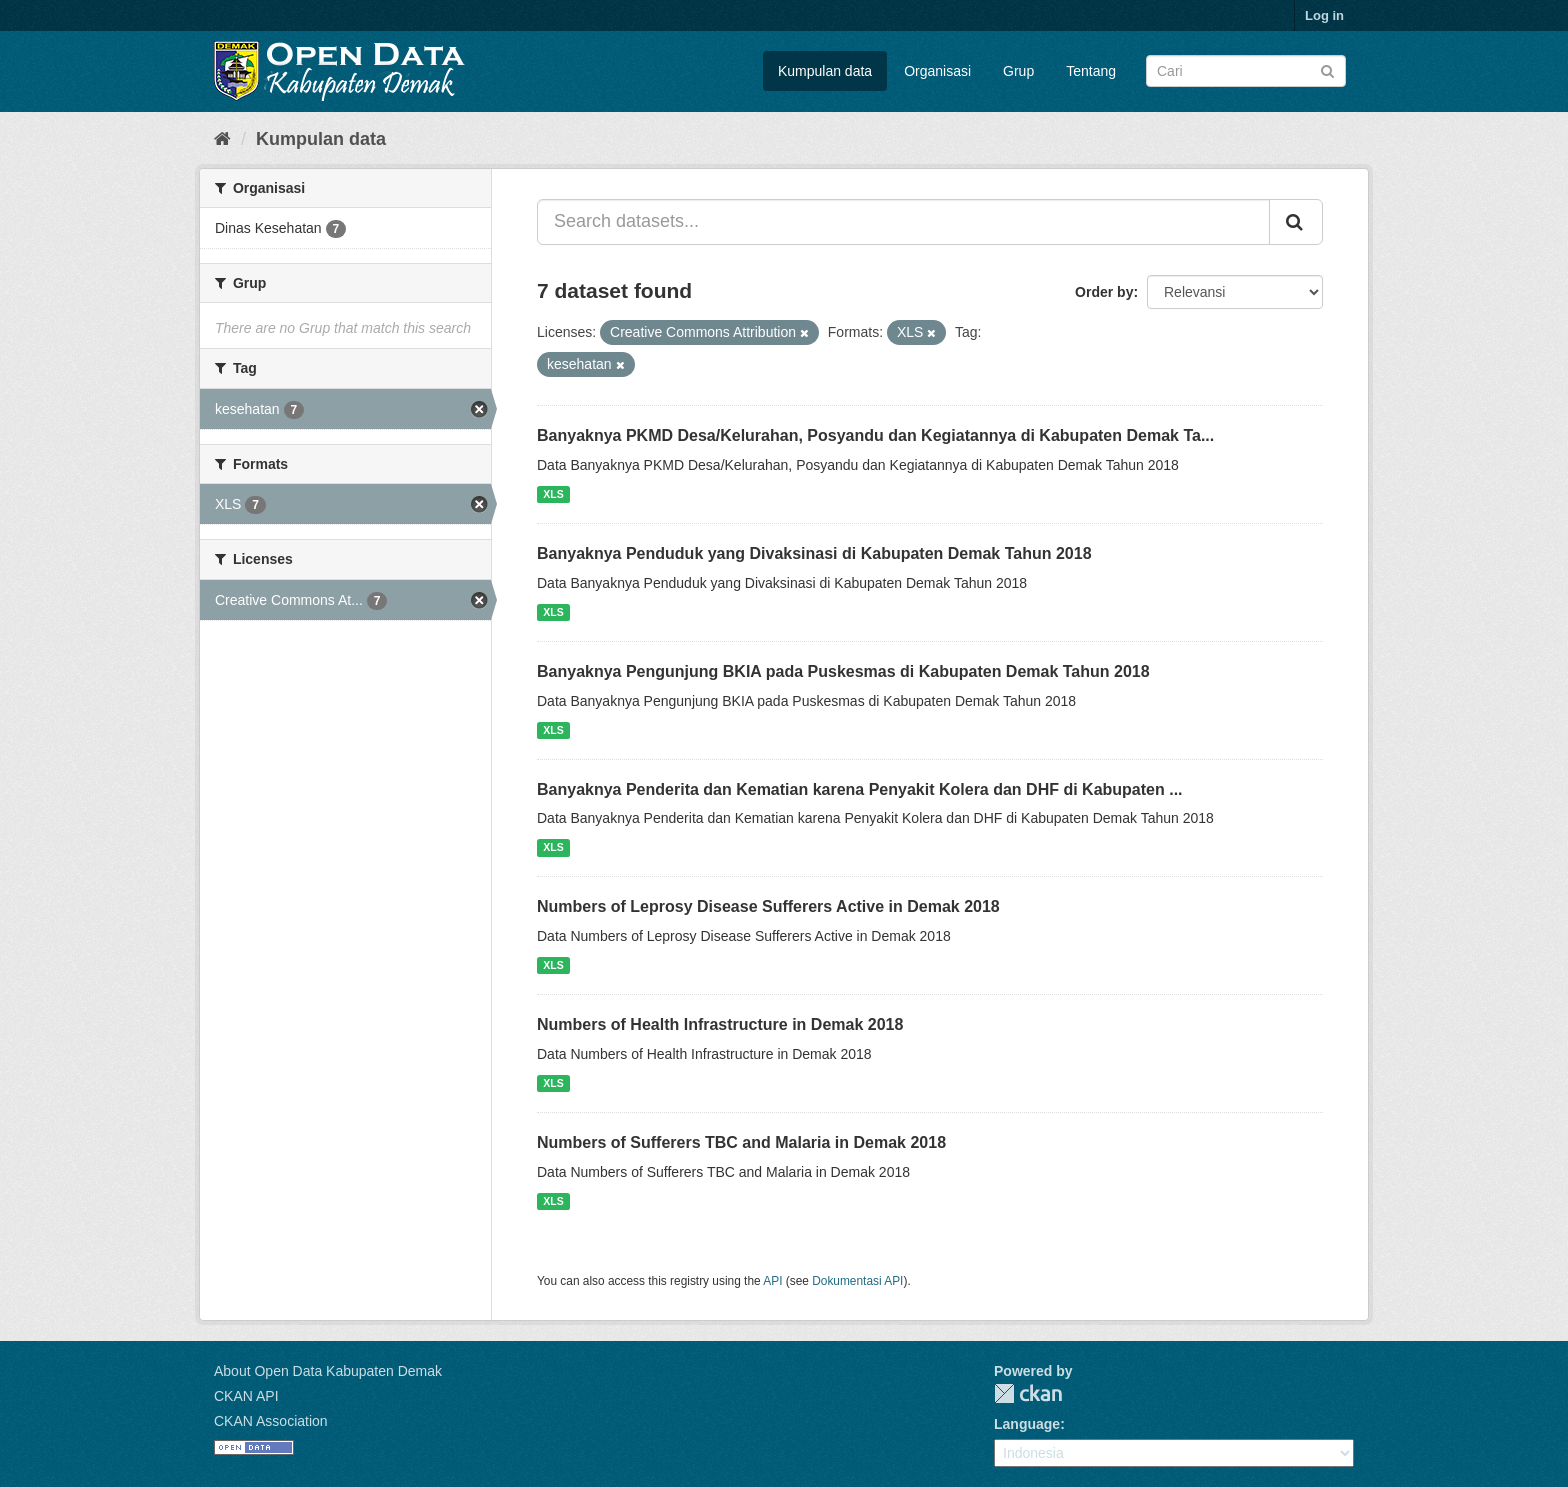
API (772, 1281)
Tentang (1091, 71)
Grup (1018, 71)
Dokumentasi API (857, 1281)
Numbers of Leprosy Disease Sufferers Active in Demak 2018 (768, 906)
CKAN (1028, 1393)
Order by (1104, 292)
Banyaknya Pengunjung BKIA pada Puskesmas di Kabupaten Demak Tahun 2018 (843, 671)
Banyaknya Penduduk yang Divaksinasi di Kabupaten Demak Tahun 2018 (814, 553)
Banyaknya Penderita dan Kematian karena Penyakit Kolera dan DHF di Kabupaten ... (860, 789)
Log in (1324, 15)
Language (1027, 1424)
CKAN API (246, 1396)
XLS (553, 494)
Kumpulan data (825, 71)
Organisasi (937, 71)
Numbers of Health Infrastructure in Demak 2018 (720, 1024)
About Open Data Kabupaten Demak (328, 1371)
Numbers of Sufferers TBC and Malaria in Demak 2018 (741, 1142)
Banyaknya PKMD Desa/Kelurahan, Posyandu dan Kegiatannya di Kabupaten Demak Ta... (875, 435)
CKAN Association (271, 1421)
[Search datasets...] (903, 222)
